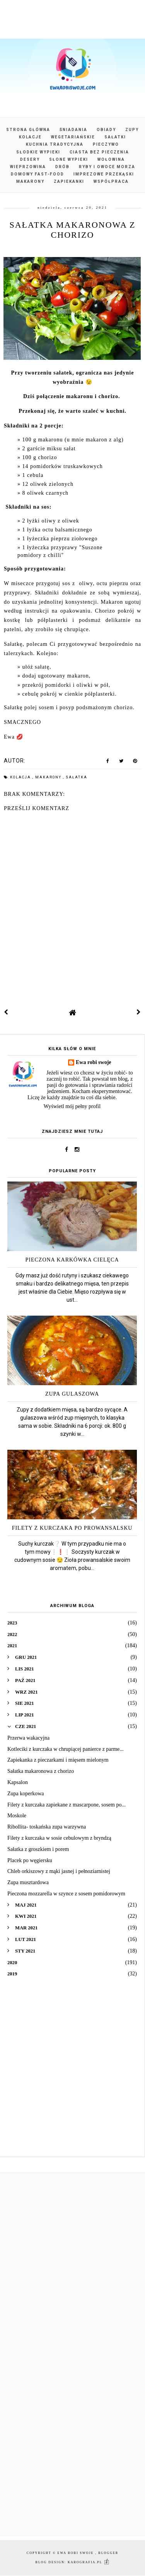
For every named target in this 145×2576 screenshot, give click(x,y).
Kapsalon (17, 1782)
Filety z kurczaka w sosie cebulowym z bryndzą (59, 1838)
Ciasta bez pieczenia (99, 152)
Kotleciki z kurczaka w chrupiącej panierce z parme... (65, 1749)
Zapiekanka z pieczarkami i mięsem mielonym (58, 1760)
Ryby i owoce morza (107, 167)
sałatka (76, 777)
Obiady (106, 130)
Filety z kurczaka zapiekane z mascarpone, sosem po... (66, 1805)
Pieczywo (106, 144)
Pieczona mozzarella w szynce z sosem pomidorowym (66, 1894)
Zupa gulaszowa (72, 1394)
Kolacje (30, 137)
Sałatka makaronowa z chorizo (40, 1771)
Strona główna (28, 130)
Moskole (16, 1815)
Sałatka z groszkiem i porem (38, 1849)
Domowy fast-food (37, 174)
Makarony (30, 181)
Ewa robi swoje (93, 1062)
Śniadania (73, 130)
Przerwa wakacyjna (28, 1738)
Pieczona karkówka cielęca (72, 1260)
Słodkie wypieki (38, 152)
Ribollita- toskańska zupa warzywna (46, 1827)
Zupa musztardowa (28, 1882)
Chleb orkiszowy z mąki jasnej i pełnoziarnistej (58, 1871)
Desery (30, 159)
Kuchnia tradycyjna (55, 144)
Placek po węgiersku (29, 1860)
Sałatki (115, 137)
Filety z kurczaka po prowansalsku (72, 1528)
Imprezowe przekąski (103, 174)
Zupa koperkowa (25, 1793)
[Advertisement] (72, 2072)
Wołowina (111, 159)
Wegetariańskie (73, 137)
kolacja (21, 777)
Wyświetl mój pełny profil (72, 1106)
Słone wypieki (68, 159)
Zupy (132, 130)
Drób (62, 167)
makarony (49, 777)
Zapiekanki (69, 181)
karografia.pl (89, 2562)
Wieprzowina (28, 167)
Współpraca (111, 181)
